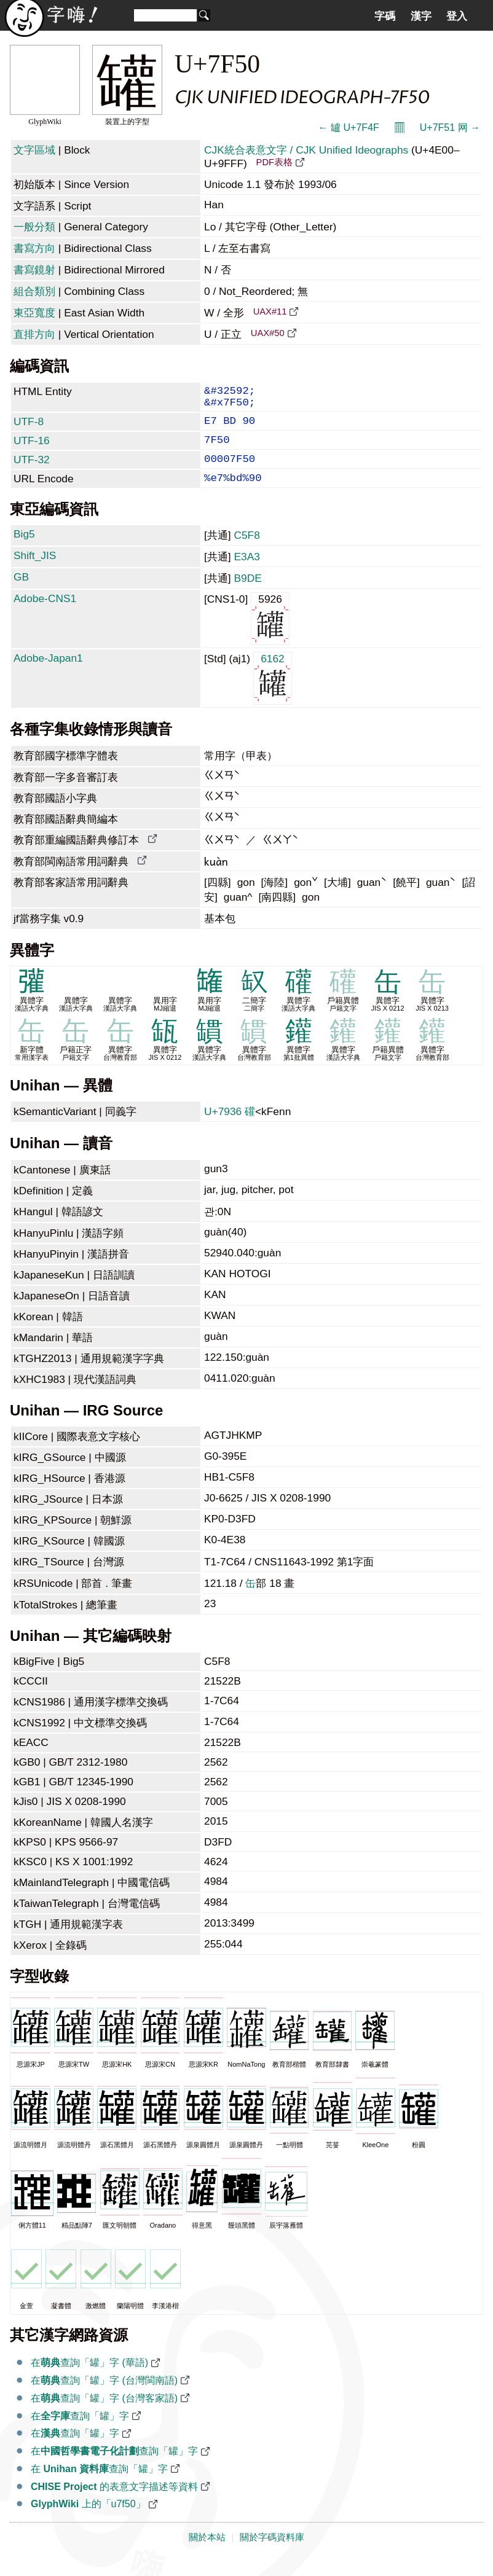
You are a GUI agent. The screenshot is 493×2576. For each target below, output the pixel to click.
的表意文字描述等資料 (114, 2502)
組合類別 (34, 291)
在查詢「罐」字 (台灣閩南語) (104, 2396)
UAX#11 (270, 311)
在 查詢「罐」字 (99, 2485)
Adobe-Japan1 (48, 674)
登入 (456, 16)
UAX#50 (268, 333)
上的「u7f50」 (88, 2520)
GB (21, 593)
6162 (272, 693)
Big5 (24, 550)
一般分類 (34, 227)
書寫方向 (34, 248)
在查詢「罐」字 (80, 2432)
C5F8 (246, 551)
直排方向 (34, 334)
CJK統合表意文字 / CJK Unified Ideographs (306, 150)
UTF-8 (29, 427)
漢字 (421, 16)
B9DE (247, 594)
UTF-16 (32, 449)
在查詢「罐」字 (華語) (89, 2378)
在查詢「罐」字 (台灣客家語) (104, 2414)
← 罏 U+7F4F (348, 127)
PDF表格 (274, 162)
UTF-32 (32, 470)
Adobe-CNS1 (45, 614)
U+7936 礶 (229, 1127)
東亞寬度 (34, 313)
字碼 (384, 16)
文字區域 (34, 150)
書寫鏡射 (34, 270)
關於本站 (207, 2553)
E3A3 (246, 572)
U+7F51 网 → (450, 127)
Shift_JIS (35, 571)
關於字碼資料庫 (272, 2553)
